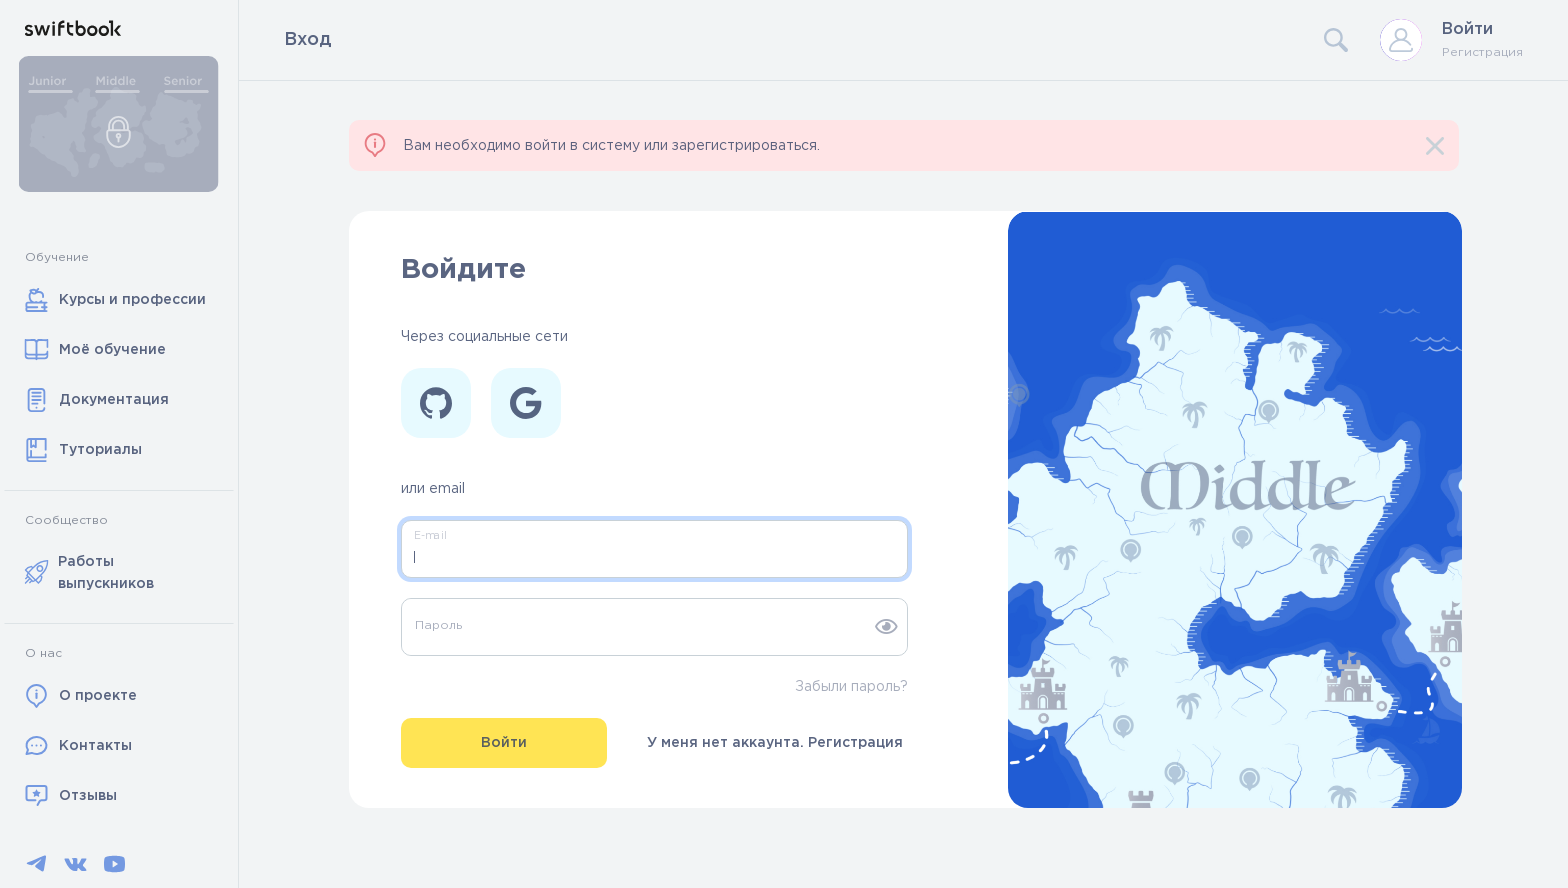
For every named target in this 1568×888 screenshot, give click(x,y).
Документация (97, 400)
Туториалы (83, 450)
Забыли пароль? (851, 687)
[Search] (1159, 40)
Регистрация (1482, 52)
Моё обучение (95, 350)
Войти (1467, 29)
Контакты (78, 746)
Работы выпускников (90, 573)
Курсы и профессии (115, 300)
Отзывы (71, 796)
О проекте (81, 696)
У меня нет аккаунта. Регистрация (775, 743)
